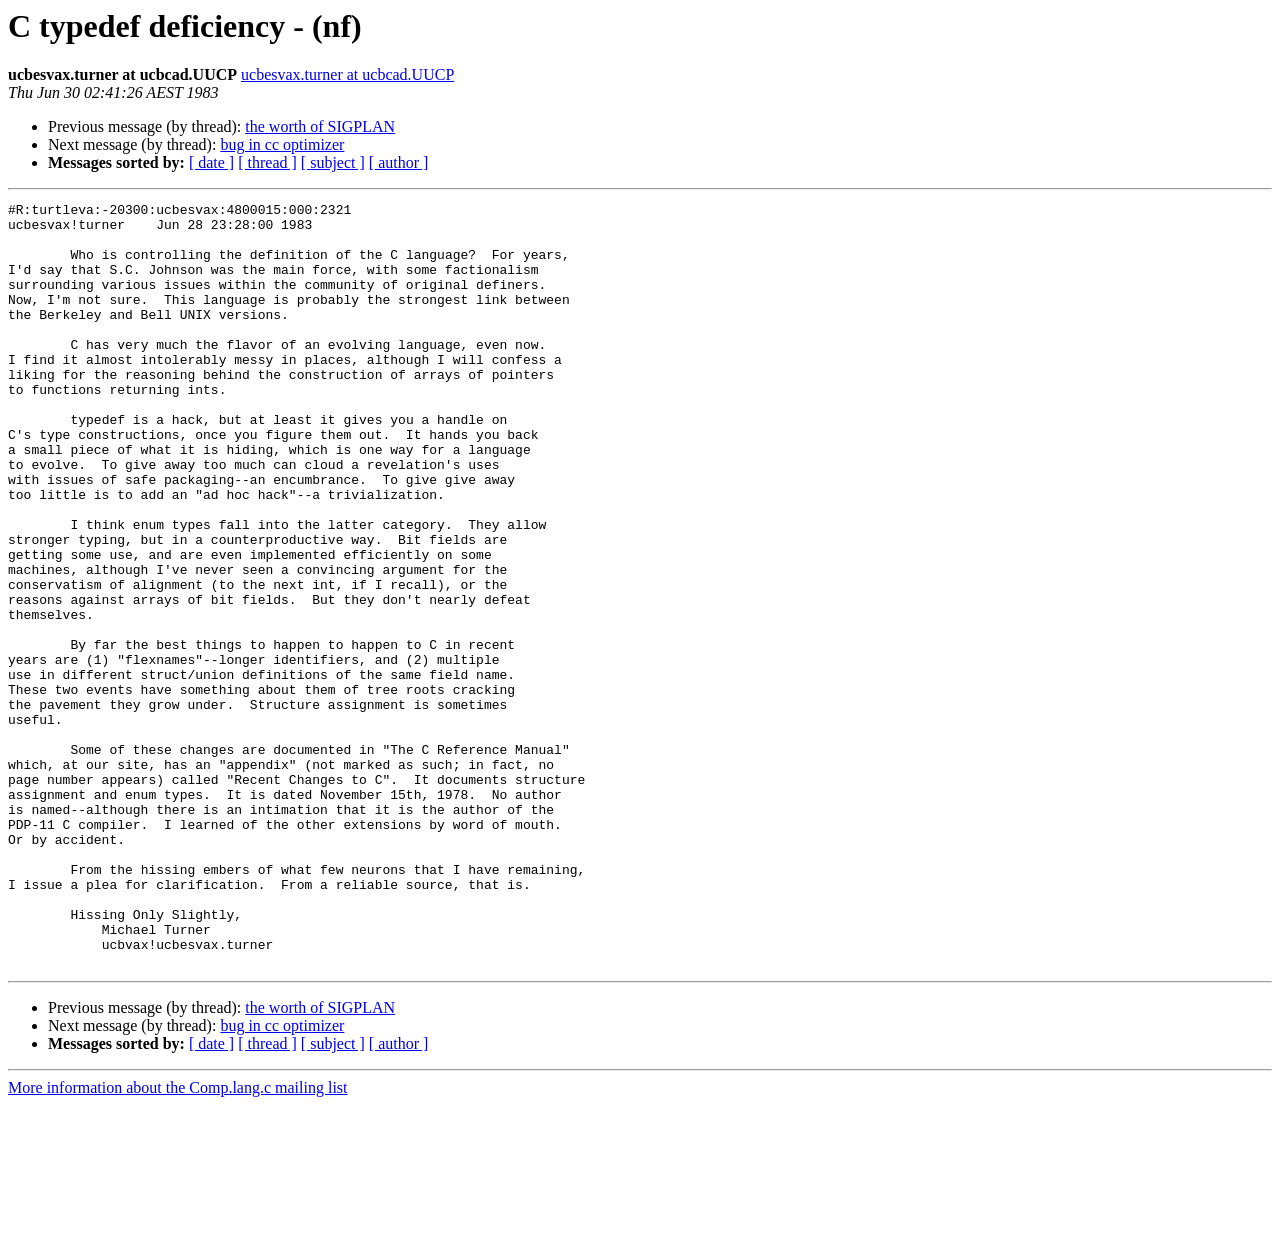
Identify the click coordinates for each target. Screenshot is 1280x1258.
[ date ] (211, 162)
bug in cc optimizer (282, 144)
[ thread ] (267, 162)
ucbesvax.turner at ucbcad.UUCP (347, 74)
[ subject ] (333, 162)
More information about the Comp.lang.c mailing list (178, 1240)
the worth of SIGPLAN (320, 126)
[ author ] (399, 162)
